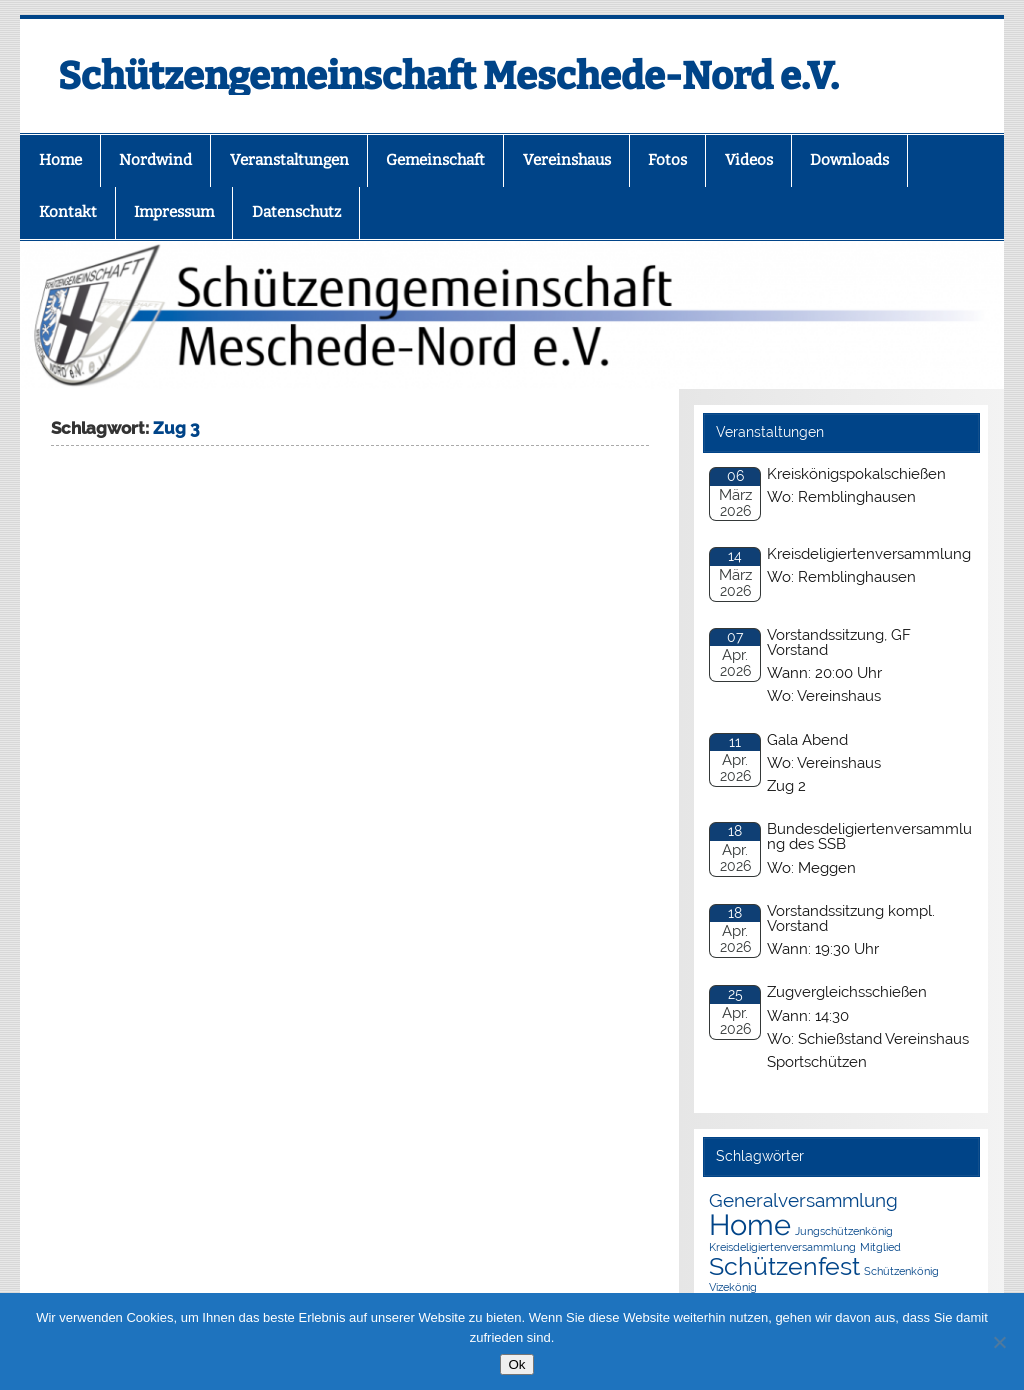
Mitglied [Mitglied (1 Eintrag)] (880, 1247)
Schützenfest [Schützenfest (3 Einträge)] (784, 1266)
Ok (516, 1364)
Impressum (174, 212)
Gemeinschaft (435, 160)
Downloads (849, 160)
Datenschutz (296, 212)
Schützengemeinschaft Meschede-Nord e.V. (448, 76)
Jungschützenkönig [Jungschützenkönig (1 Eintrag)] (844, 1231)
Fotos (667, 160)
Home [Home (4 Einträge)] (750, 1224)
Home (60, 160)
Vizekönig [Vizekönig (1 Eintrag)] (733, 1287)
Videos (749, 160)
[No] (999, 1342)
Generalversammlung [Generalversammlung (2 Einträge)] (803, 1200)
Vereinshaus (567, 160)
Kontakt (68, 212)
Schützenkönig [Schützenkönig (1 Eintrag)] (901, 1271)
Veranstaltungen (289, 160)
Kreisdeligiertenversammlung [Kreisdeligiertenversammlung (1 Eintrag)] (782, 1247)
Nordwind (155, 160)
